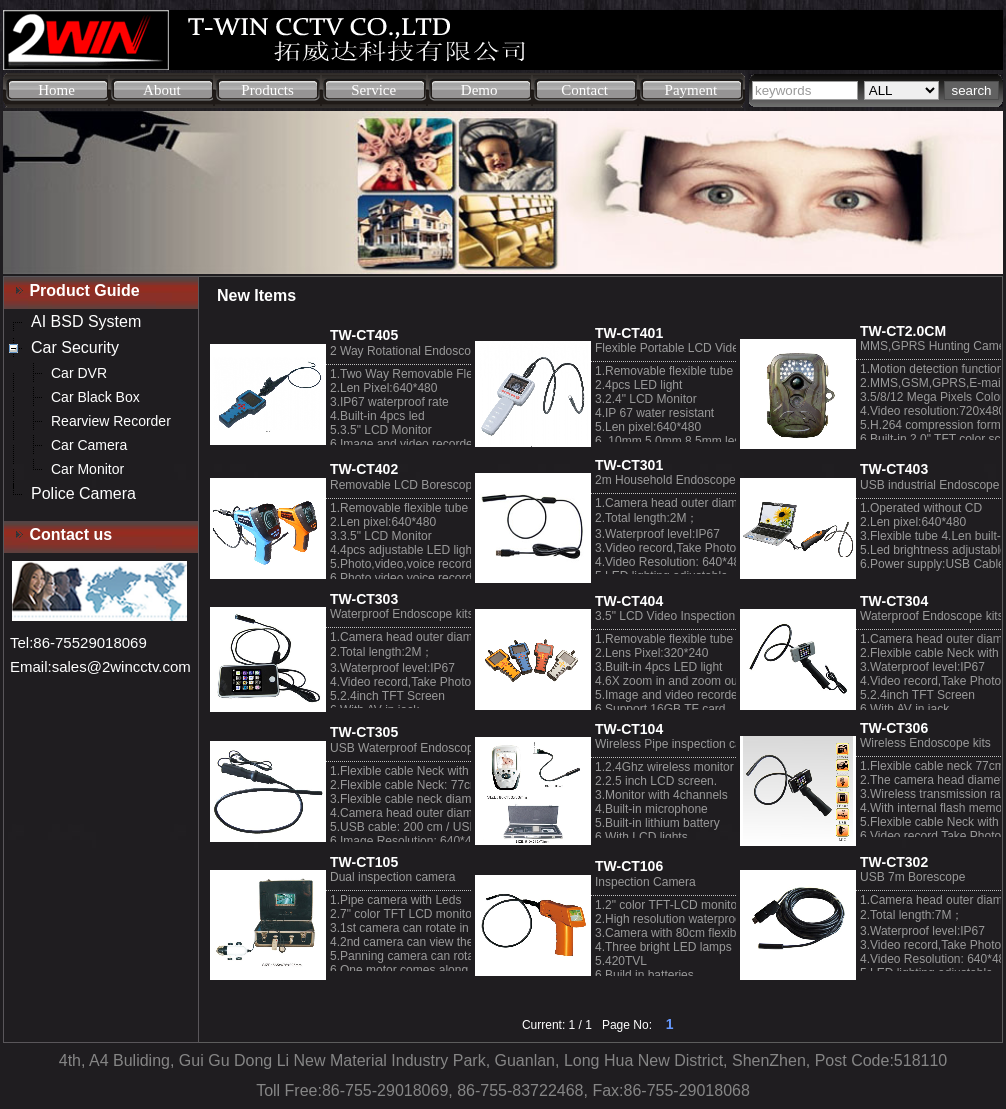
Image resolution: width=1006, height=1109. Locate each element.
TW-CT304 (894, 601)
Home (56, 90)
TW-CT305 (364, 732)
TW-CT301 (629, 465)
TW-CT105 (364, 862)
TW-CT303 (364, 599)
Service (373, 90)
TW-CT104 (629, 729)
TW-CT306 (894, 728)
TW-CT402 (364, 469)
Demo (479, 90)
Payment (691, 90)
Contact (584, 90)
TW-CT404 (629, 601)
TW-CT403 (894, 469)
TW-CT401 (629, 333)
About (162, 90)
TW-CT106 (629, 866)
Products (267, 90)
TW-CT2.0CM (903, 331)
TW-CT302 (894, 862)
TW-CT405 (364, 335)
